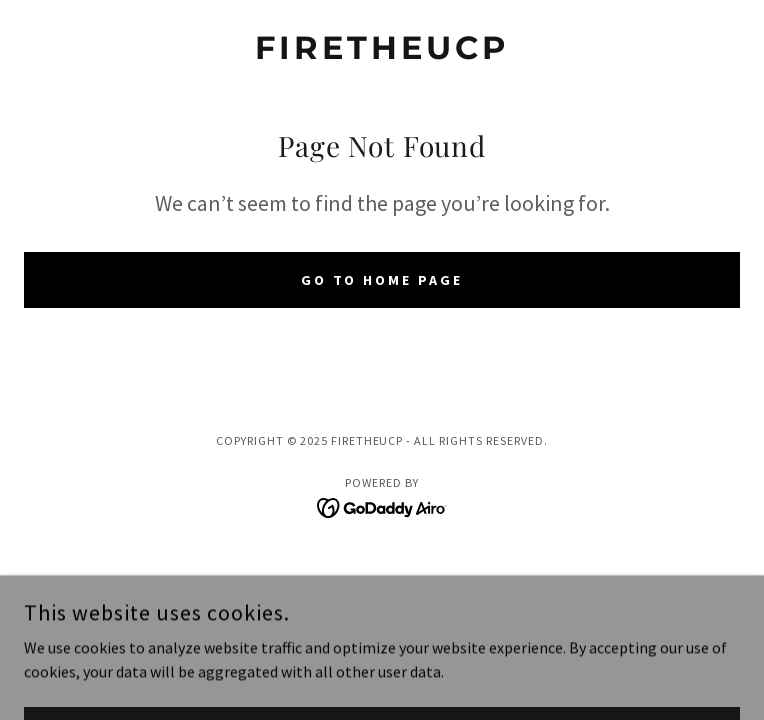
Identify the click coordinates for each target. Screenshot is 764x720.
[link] (382, 48)
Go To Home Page (382, 280)
